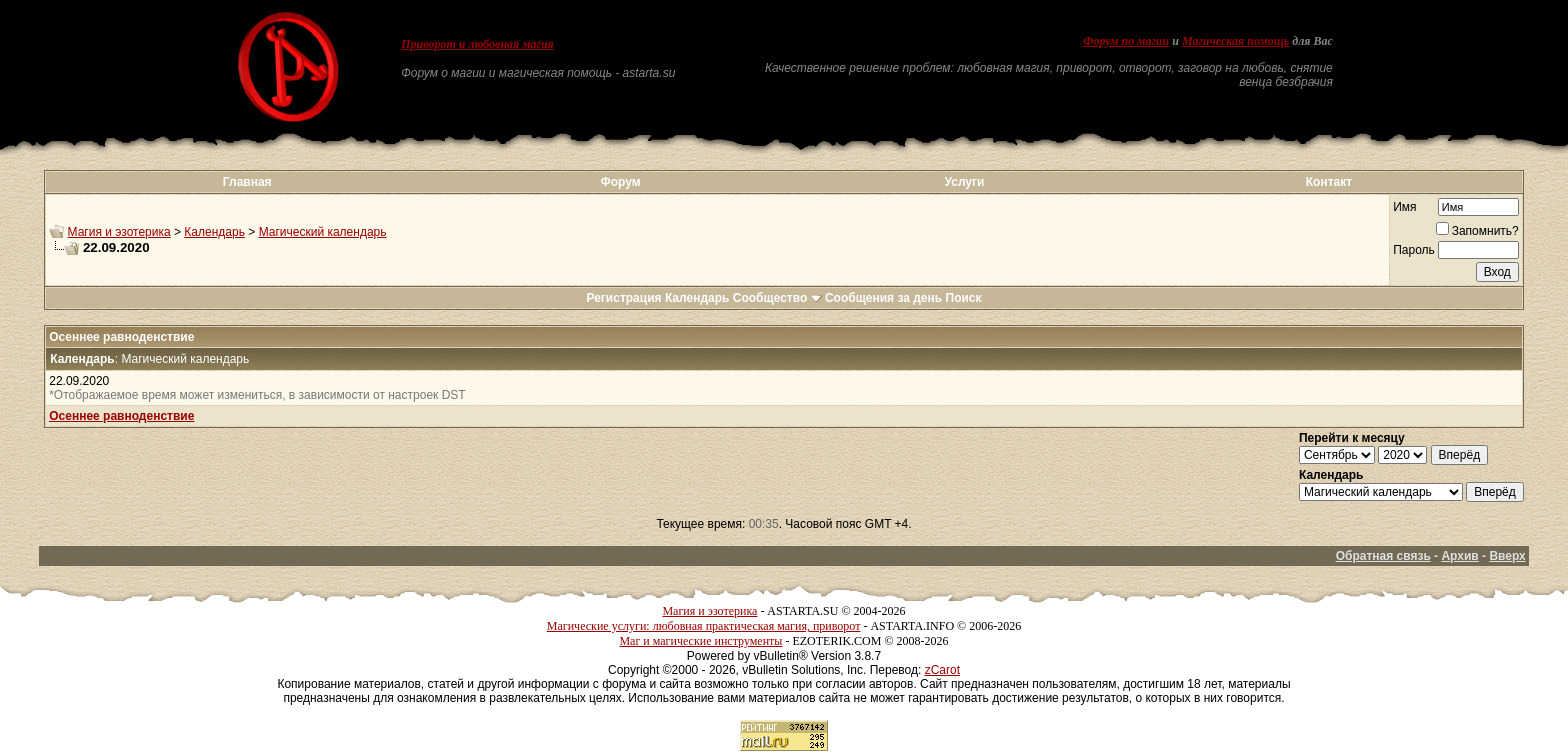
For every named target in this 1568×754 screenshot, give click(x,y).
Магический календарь (323, 232)
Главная (247, 182)
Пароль (1414, 250)
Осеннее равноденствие (121, 416)
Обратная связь (1383, 556)
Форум (620, 182)
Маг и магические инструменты (700, 641)
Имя (1404, 207)
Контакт (1329, 182)
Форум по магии (1126, 41)
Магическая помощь (1235, 41)
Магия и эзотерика (119, 232)
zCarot (942, 670)
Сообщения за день (883, 298)
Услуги (965, 182)
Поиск (964, 298)
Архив (1459, 556)
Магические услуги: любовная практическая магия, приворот (704, 626)
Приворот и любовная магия (477, 44)
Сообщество (777, 298)
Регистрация (623, 298)
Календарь (214, 232)
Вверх (1507, 556)
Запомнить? (1477, 231)
